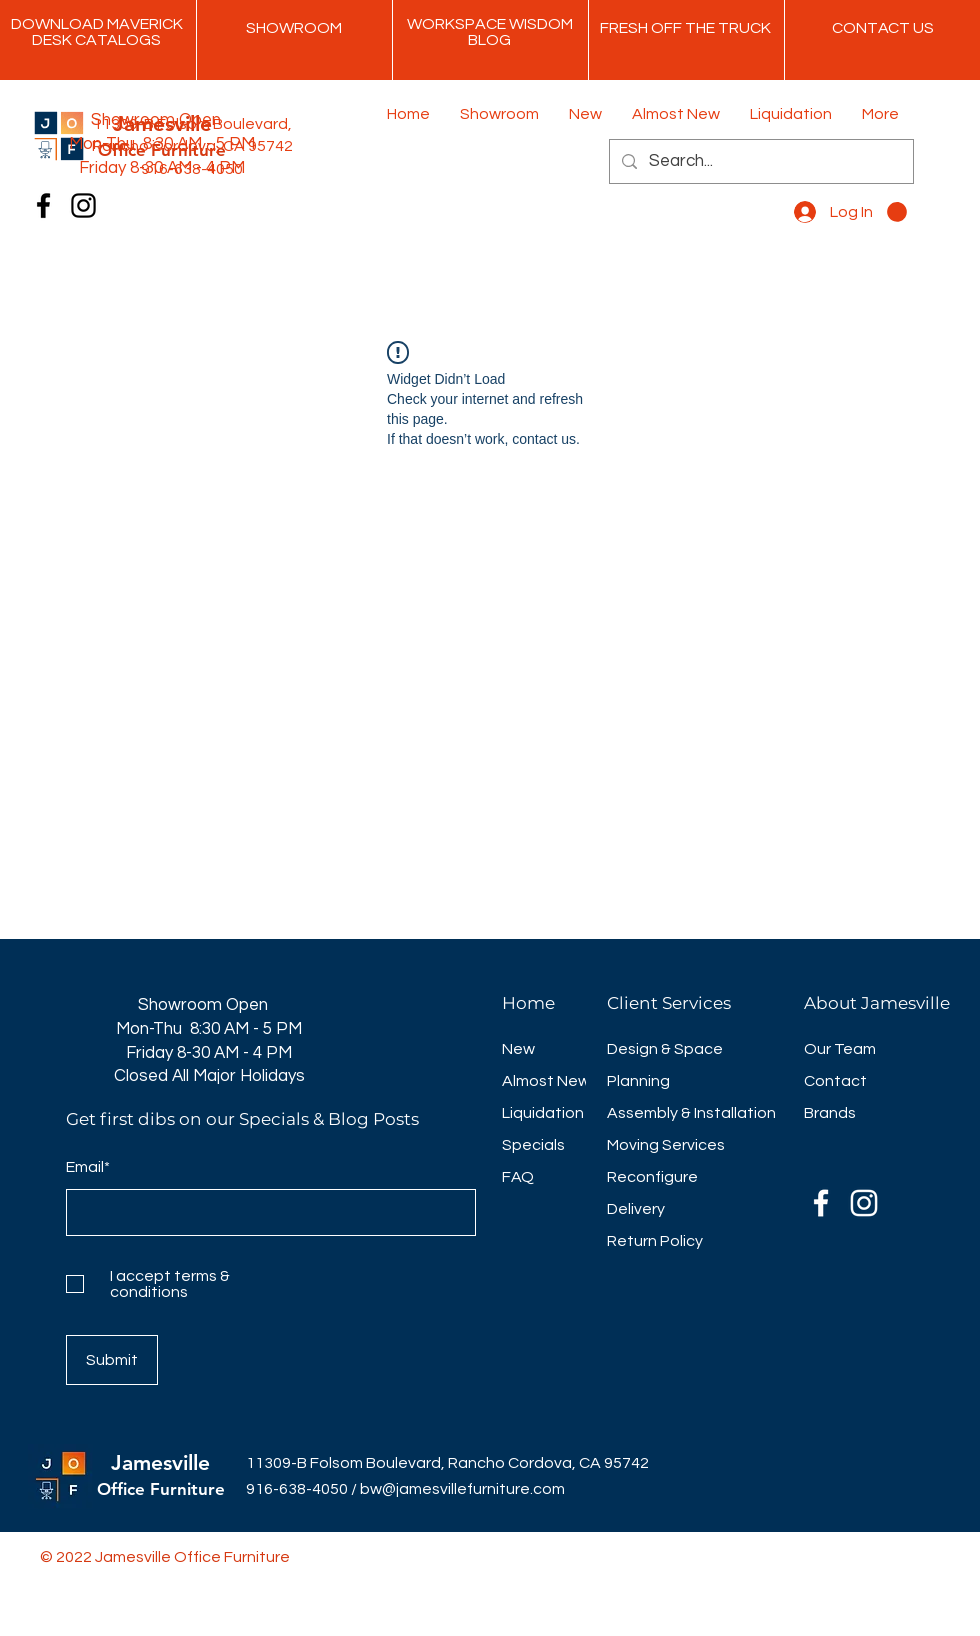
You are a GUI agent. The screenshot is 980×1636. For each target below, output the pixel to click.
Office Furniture (161, 1489)
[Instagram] (83, 205)
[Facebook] (43, 205)
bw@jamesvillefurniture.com (462, 1489)
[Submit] (112, 1360)
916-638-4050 (297, 1489)
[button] (897, 212)
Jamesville (160, 1462)
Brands (830, 1113)
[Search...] (760, 161)
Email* (88, 1167)
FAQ (518, 1177)
